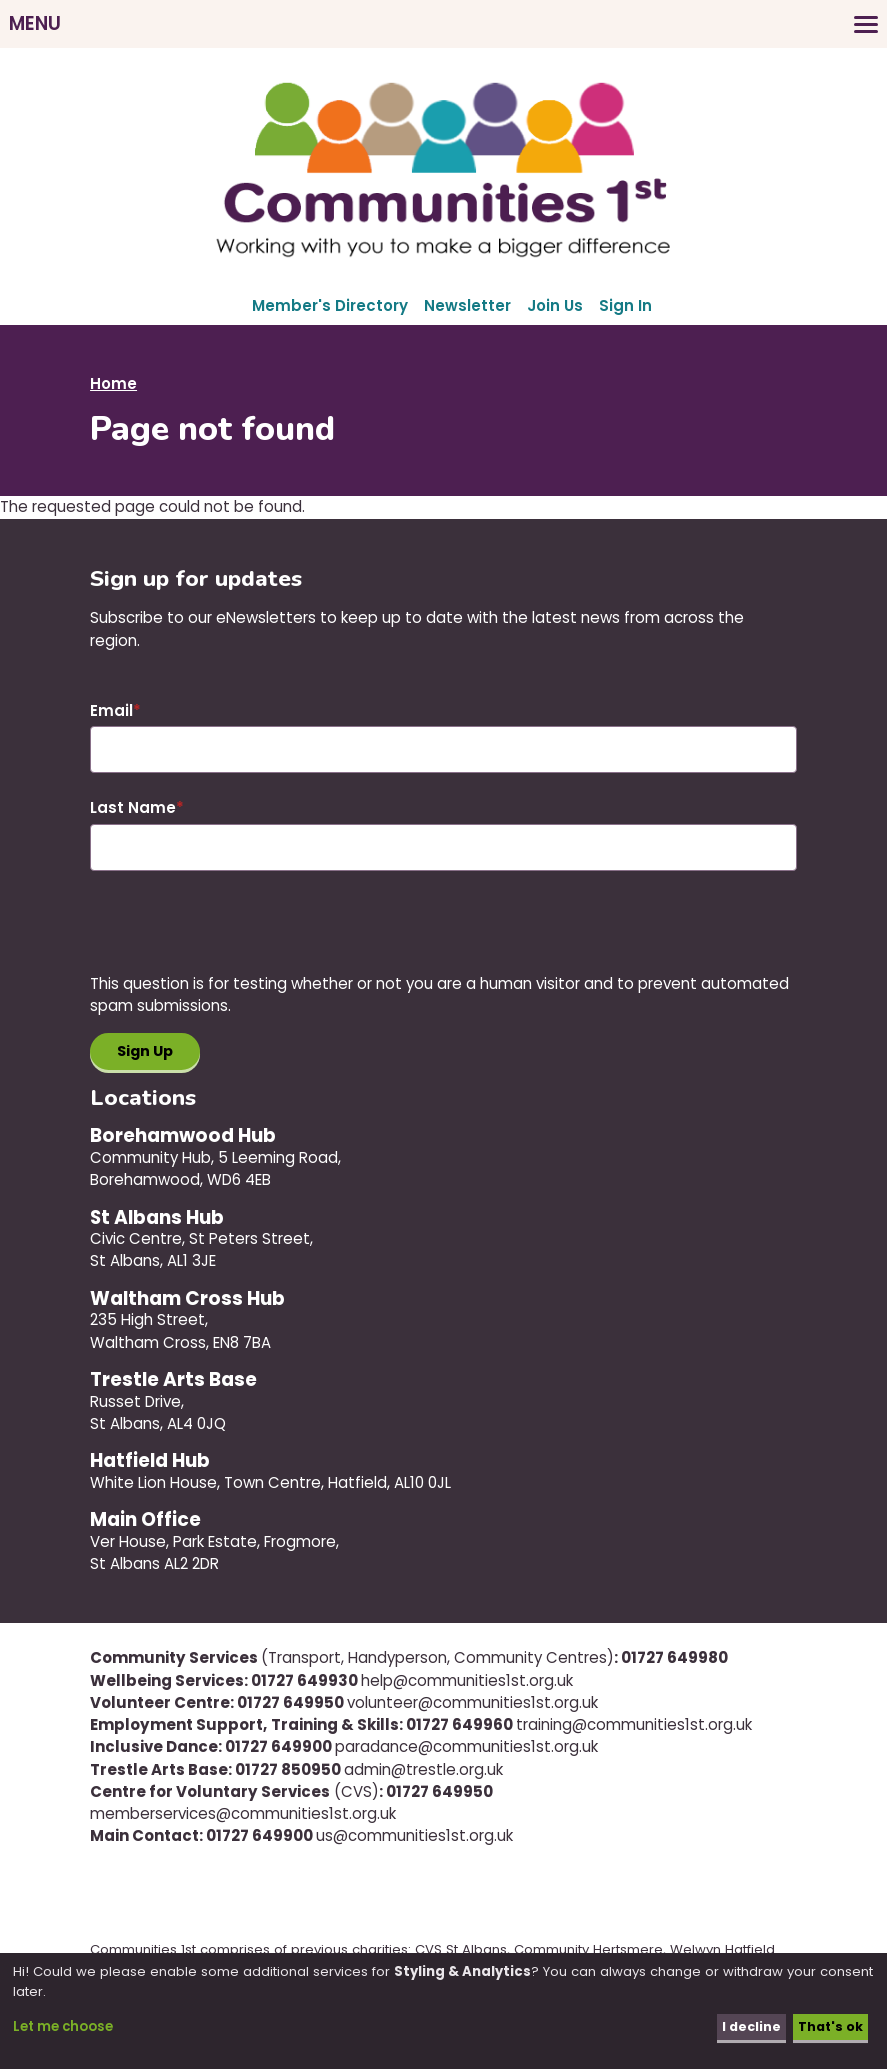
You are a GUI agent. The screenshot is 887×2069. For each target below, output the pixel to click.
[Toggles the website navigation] (443, 24)
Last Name (133, 807)
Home (113, 383)
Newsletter (467, 305)
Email (111, 710)
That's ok (828, 2026)
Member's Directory (330, 305)
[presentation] (242, 934)
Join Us (555, 305)
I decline (747, 2026)
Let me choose (63, 2026)
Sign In (625, 305)
